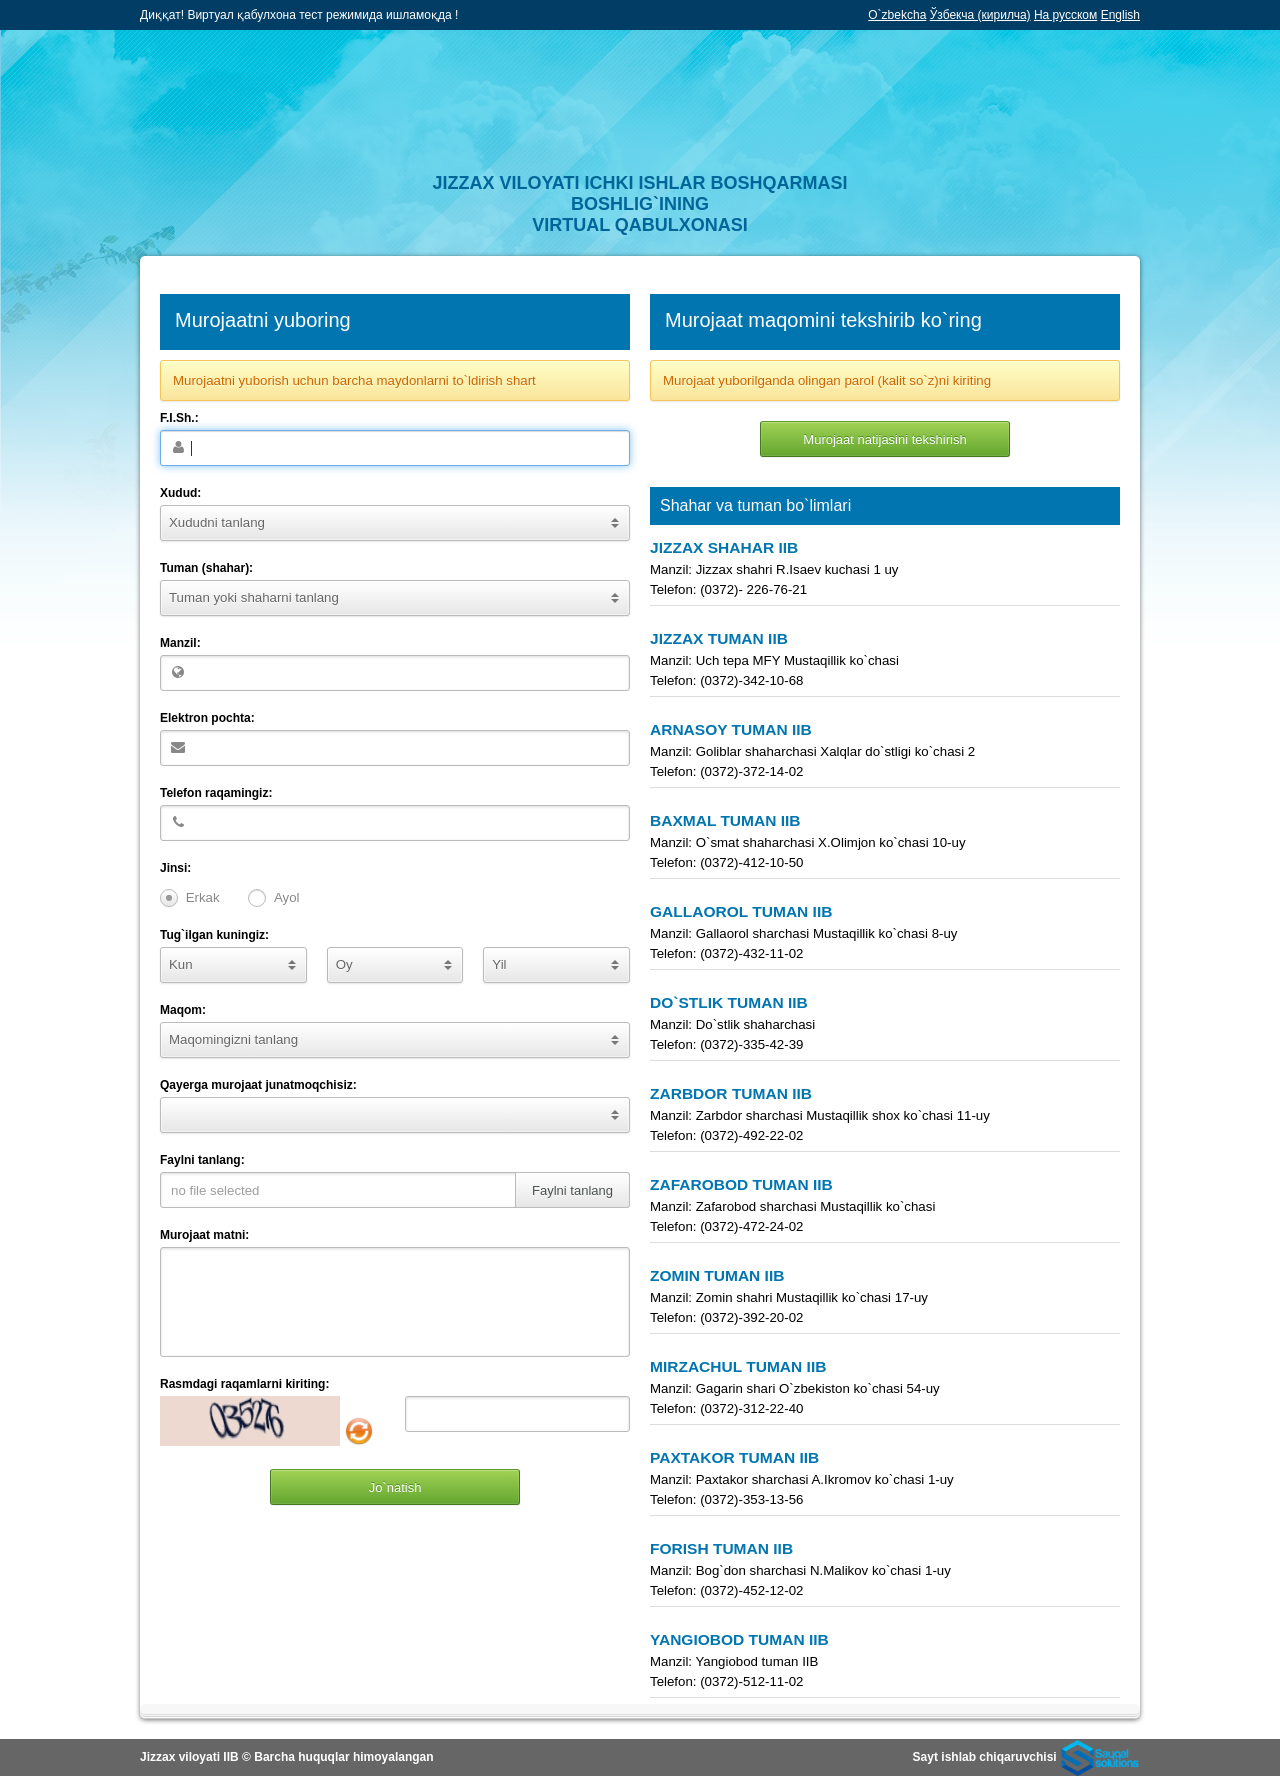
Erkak (203, 897)
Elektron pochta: (207, 718)
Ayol (287, 897)
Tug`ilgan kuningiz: (214, 935)
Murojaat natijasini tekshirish (884, 439)
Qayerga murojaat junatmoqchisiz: (258, 1085)
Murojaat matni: (204, 1235)
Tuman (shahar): (206, 568)
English (1120, 15)
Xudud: (180, 493)
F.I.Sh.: (179, 418)
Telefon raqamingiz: (216, 793)
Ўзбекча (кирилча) (980, 15)
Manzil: (180, 643)
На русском (1065, 15)
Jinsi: (175, 868)
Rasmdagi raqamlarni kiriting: (244, 1384)
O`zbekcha (897, 15)
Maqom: (183, 1010)
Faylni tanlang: (202, 1160)
